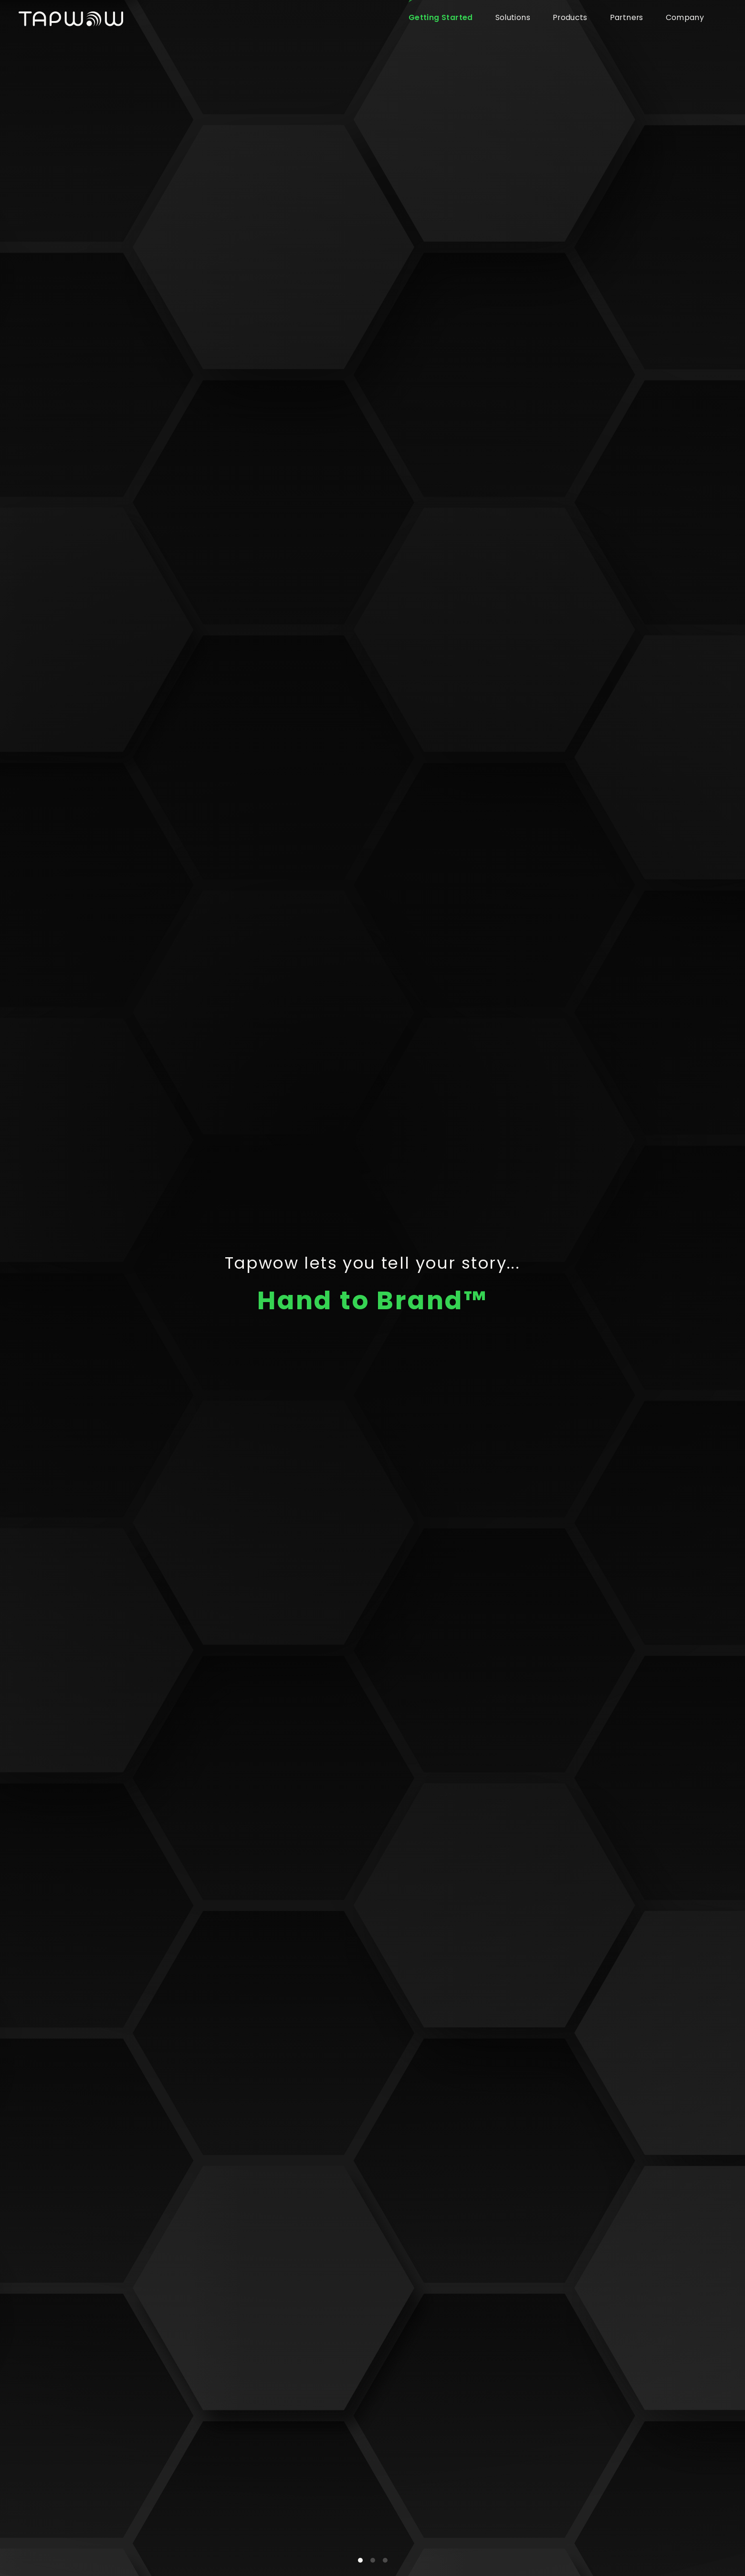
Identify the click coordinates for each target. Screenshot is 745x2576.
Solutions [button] (512, 17)
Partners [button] (626, 17)
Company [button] (685, 17)
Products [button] (570, 17)
